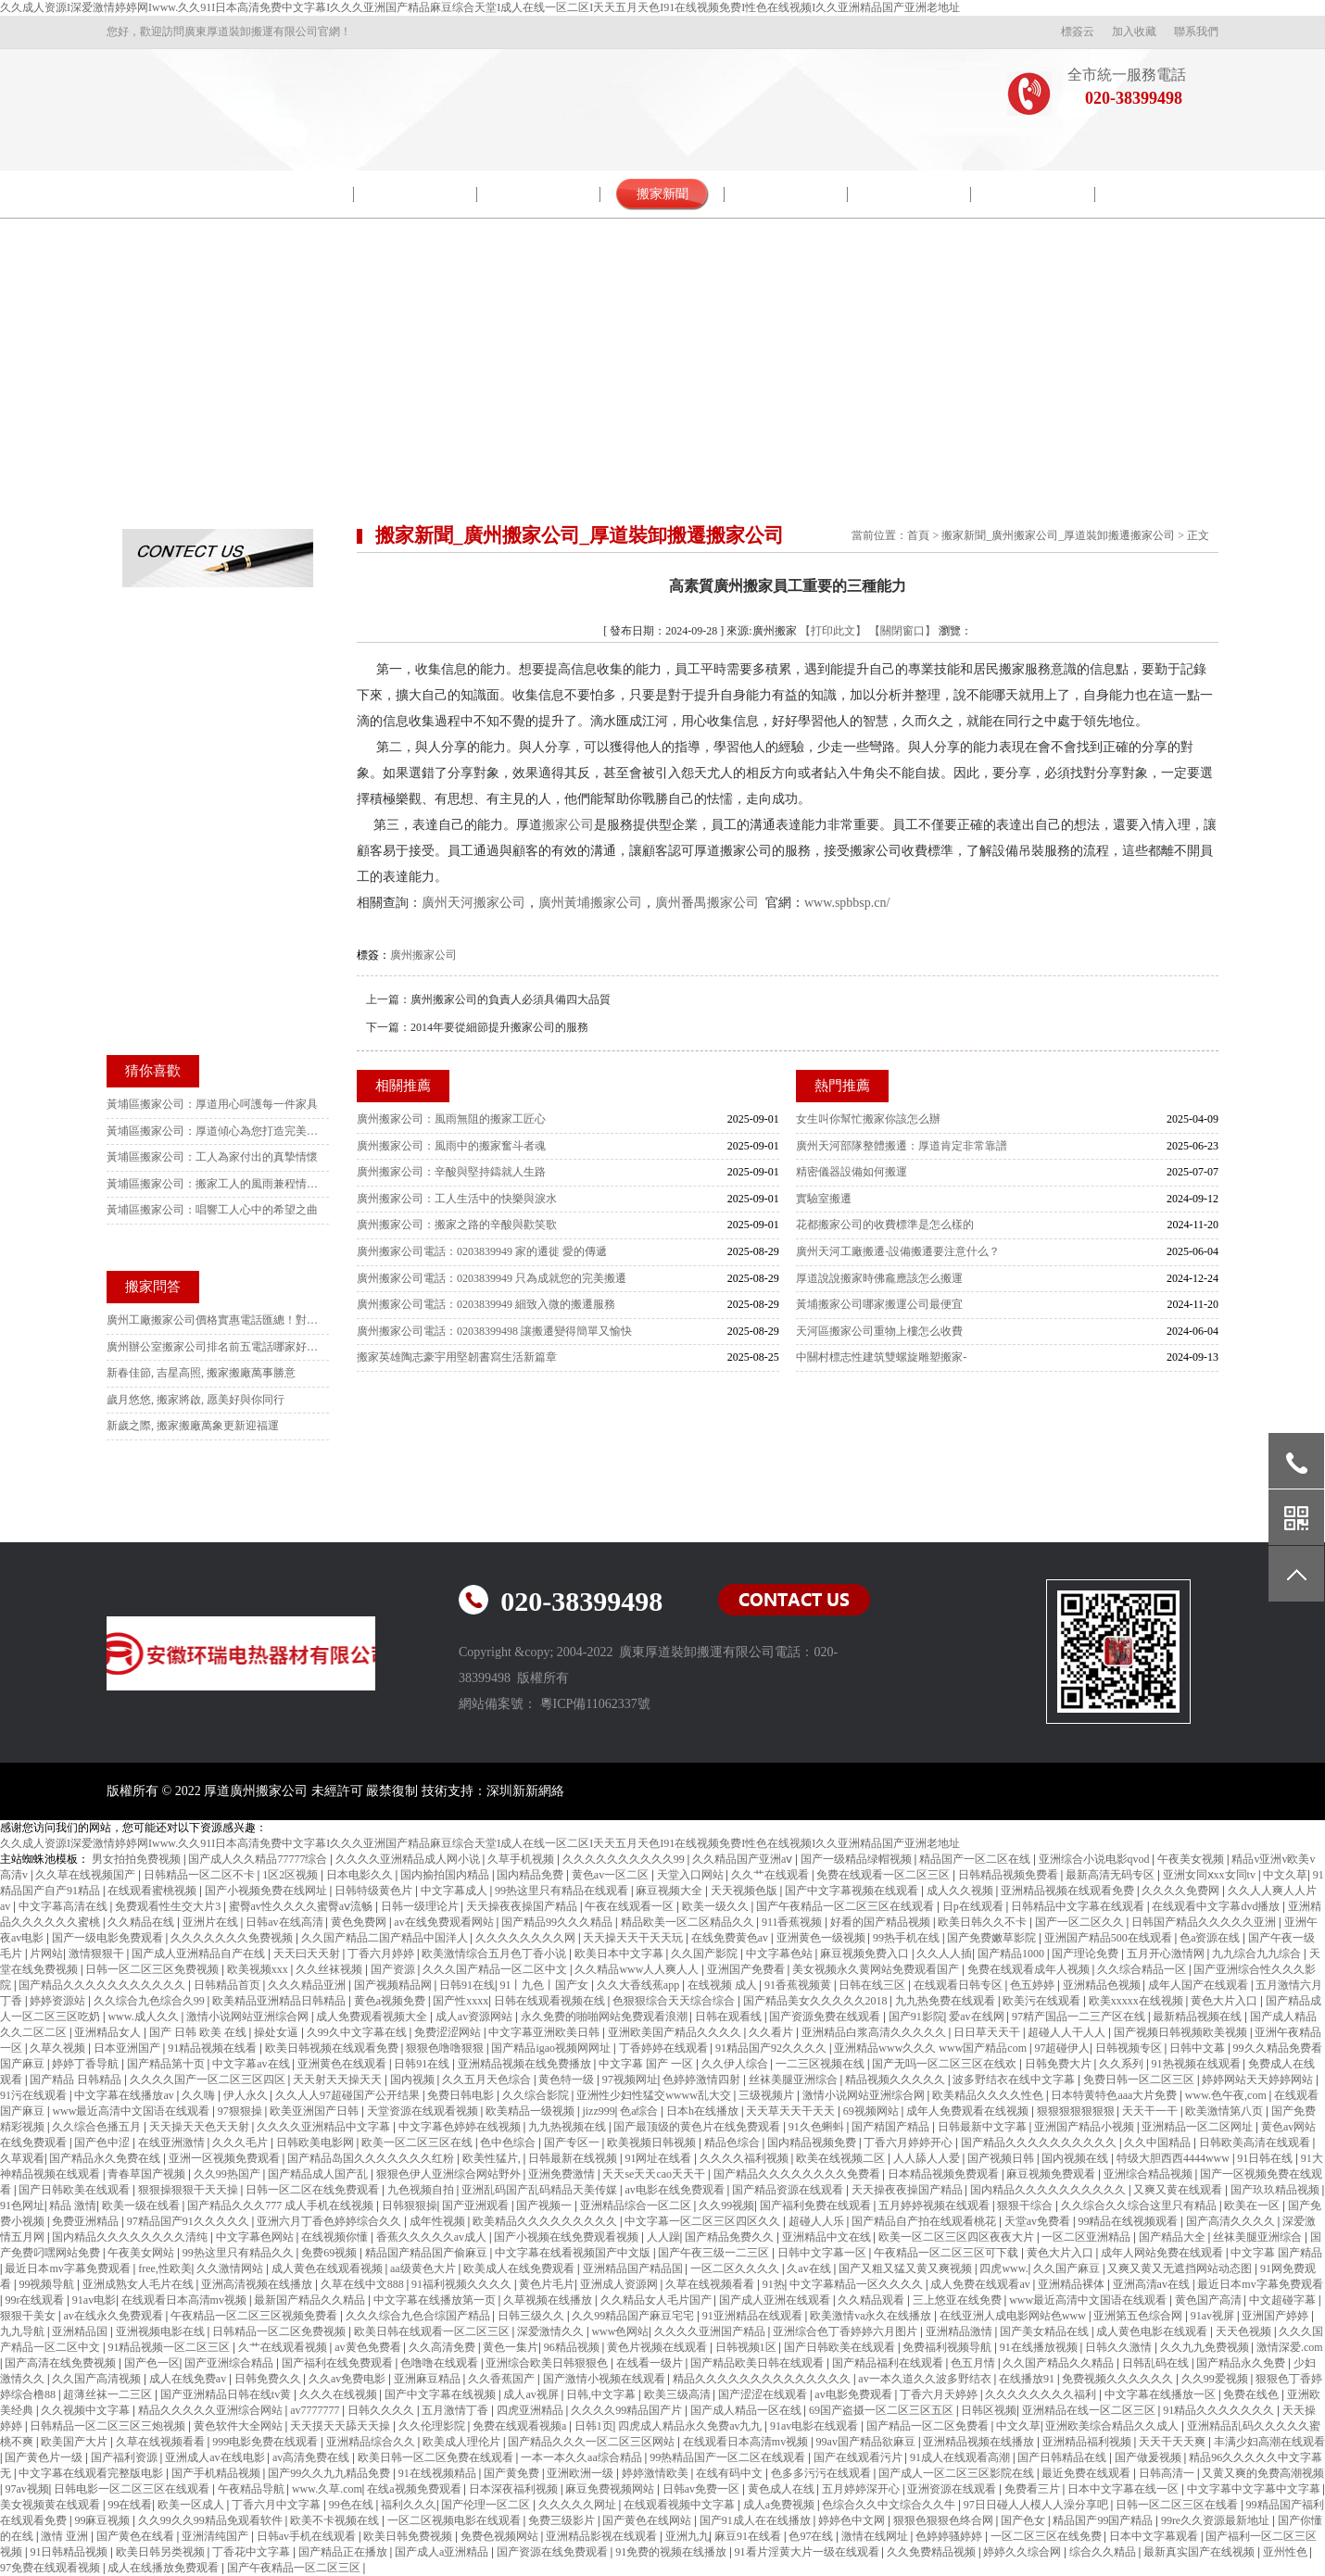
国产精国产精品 (892, 2126)
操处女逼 (277, 2032)
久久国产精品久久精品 (1060, 2362)
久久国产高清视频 (98, 2378)
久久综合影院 (537, 2095)
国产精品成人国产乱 (319, 2174)
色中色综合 (509, 2142)
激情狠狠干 (98, 1953)
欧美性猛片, (493, 2158)
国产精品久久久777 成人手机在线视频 (281, 2205)
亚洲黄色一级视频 (822, 1937)
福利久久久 (408, 2504)
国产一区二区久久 (1081, 1922)
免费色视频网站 (501, 2536)
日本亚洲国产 (128, 2048)
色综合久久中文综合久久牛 (890, 2504)
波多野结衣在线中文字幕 (1015, 2079)
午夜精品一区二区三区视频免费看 (255, 2315)
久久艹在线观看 (771, 1874)
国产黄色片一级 (45, 2457)
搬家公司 (568, 825)
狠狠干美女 (29, 2315)
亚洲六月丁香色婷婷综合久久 (330, 2221)
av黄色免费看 (368, 2347)
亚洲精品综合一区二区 (637, 2205)
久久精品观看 (872, 2299)
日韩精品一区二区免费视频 (280, 2331)
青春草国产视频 (147, 2174)
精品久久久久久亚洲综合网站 (211, 2410)
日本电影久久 (361, 1874)
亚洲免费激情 (563, 2174)
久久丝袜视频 (330, 1969)
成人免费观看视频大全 (373, 2016)
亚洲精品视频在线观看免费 (1069, 1890)
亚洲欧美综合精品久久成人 (1113, 2425)
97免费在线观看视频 (51, 2567)
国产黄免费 (513, 2473)
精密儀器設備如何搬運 (851, 1171)
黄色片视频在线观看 (658, 2347)
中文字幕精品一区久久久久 (857, 2284)
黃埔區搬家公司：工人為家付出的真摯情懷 (212, 1156)
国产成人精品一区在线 (747, 2410)
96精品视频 (573, 2347)
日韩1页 (593, 2425)
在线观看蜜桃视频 (153, 1890)
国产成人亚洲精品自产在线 (200, 1953)
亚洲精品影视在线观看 (603, 2536)
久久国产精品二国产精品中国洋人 (386, 1937)
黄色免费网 (360, 1922)
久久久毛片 (241, 2142)
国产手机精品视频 (217, 2473)
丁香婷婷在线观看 (665, 2048)
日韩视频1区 (747, 2347)
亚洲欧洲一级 (581, 2473)
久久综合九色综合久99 (151, 2000)
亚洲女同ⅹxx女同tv (1210, 1874)
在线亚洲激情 (173, 2142)
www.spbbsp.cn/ (847, 903)
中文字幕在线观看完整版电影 (92, 2473)
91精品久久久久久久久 (1220, 2410)
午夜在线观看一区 (630, 1906)
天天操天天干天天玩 (634, 1937)
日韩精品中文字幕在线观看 (1079, 1906)
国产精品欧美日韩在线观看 (758, 2362)
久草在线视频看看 (711, 2284)
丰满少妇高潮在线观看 (1269, 2441)
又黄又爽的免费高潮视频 (1263, 2473)
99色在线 (352, 2504)
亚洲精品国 (81, 2331)
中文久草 (1285, 1874)
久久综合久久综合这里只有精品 (1140, 2205)
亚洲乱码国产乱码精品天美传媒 (540, 2189)
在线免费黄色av (731, 1937)
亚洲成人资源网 (620, 2284)
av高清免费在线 (312, 2457)
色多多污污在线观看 (822, 2473)
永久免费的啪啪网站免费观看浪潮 (605, 2016)
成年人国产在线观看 (1199, 1985)
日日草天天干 (988, 2032)
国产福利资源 (125, 2457)
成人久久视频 (961, 1890)
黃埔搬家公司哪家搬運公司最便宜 (879, 1304)
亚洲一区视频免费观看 (226, 2158)
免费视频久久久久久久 (1119, 2378)
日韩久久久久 (382, 2410)
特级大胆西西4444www (1174, 2158)
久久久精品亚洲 (308, 1985)
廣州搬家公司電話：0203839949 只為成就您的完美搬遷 (491, 1278)
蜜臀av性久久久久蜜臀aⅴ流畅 (302, 1906)
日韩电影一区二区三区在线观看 (133, 2488)
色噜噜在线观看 (440, 2362)
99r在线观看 (36, 2299)
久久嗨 (200, 2095)
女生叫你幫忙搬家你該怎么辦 (868, 1118)
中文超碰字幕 (1284, 2299)
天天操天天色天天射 (200, 2126)
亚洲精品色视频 (1103, 1985)
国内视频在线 (1076, 2158)
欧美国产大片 (75, 2441)
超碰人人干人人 (1068, 2032)
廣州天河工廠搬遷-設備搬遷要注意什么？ (898, 1251)
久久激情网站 (231, 2268)
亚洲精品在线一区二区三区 (1090, 2410)
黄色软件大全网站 (239, 2425)
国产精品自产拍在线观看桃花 (925, 2221)
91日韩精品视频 (70, 2551)
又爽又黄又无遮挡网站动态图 (1181, 2268)
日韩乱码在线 (1157, 2362)
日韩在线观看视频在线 (551, 2000)
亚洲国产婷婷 (1276, 2315)
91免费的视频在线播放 (672, 2551)
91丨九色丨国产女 (545, 1985)
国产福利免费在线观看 (817, 2205)
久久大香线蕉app (639, 1985)
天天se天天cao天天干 (655, 2174)
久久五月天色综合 (488, 2079)
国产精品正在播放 (344, 2551)
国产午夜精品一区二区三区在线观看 (846, 1906)
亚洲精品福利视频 (1088, 2441)
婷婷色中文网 (853, 2520)
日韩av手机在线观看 (308, 2536)
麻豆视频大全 (670, 1890)
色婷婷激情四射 (702, 2079)
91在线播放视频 (1040, 2347)
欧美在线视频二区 (842, 2158)
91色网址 (22, 2205)
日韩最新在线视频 (574, 2158)
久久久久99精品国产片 (628, 2410)
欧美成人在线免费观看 (520, 2268)
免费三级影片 (563, 2520)
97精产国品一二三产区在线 (1080, 2016)
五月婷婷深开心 (862, 2488)
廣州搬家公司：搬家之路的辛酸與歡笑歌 (457, 1224)
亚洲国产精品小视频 (1085, 2126)
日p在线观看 (974, 1906)
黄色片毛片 (546, 2284)
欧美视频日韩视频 (653, 2142)
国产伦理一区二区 (487, 2504)
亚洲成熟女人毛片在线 (139, 2284)
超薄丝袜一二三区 (109, 2394)
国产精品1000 (1012, 1953)
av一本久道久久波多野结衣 (925, 2378)
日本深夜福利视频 (515, 2488)
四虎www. (1003, 2268)
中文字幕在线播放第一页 (435, 2299)
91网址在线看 (659, 2158)
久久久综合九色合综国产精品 (419, 2315)
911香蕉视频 (794, 1922)
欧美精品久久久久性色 (989, 2095)
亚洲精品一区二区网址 (1199, 2126)
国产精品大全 (1173, 2236)
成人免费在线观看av (981, 2284)
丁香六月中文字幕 (277, 2504)
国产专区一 (573, 2142)
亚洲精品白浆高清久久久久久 (875, 2032)
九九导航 (23, 2331)
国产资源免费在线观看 (826, 2016)
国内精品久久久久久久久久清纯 (131, 2236)
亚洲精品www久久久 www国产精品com (931, 2048)
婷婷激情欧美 (656, 2473)
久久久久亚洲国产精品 (711, 2331)
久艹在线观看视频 (284, 2347)
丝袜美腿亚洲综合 (794, 2079)
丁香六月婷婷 (382, 1953)
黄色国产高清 (1209, 2299)
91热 (774, 2284)
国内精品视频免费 (813, 2142)
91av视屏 (1214, 2315)
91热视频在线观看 (1197, 2063)
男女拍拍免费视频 (137, 1859)
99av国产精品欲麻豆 (867, 2441)
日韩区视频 (988, 2410)
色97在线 (812, 2536)
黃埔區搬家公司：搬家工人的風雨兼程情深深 (213, 1183)
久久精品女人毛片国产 (657, 2299)
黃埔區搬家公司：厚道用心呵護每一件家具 (212, 1104)
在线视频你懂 (336, 2236)
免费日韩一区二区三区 (1140, 2079)
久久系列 (1122, 2063)
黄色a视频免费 (391, 2000)
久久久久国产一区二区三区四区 (209, 2079)
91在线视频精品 (438, 2473)
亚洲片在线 (212, 1922)
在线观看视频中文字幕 (681, 2504)
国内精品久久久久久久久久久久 (1049, 2189)
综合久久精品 (1104, 2551)
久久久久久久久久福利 (1042, 2394)
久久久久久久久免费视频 (233, 1937)
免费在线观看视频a (521, 2425)
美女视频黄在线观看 (51, 2504)
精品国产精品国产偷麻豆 (427, 2252)
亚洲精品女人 (109, 2032)
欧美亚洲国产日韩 (315, 2111)
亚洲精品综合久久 (372, 2441)
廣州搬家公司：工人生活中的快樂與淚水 (457, 1198)
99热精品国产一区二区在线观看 (729, 2457)
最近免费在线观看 (1087, 2473)
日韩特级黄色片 (374, 1890)
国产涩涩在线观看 (764, 2394)
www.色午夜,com (1227, 2095)
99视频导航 (48, 2284)
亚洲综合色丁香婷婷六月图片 (846, 2331)
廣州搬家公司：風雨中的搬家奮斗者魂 (451, 1145)
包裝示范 (539, 194)
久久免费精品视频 (932, 2551)
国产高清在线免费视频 (62, 2362)
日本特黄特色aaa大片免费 (1115, 2095)
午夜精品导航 (252, 2488)
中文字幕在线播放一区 (1161, 2394)
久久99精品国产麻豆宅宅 (634, 2315)
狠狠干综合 (1026, 2205)
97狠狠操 (241, 2111)
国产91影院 (916, 2016)
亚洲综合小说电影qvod (1096, 1859)
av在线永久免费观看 (114, 2315)
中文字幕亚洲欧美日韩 (545, 2032)
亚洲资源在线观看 (953, 2488)
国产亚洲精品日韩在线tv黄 (227, 2394)
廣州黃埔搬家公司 (590, 903)
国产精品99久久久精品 (558, 1922)
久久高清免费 (443, 2347)
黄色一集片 (510, 2347)
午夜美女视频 (1192, 1859)
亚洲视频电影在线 (162, 2331)
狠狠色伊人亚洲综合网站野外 (450, 2174)
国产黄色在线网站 (648, 2520)
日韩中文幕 (1198, 2048)
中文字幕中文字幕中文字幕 (1255, 2488)
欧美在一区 (1253, 2205)
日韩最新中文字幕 (983, 2126)
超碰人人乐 (818, 2221)
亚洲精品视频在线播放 (980, 2441)
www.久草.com (327, 2488)
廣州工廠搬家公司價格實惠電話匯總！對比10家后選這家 (213, 1319)
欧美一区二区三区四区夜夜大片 (957, 2236)
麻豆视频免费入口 (866, 1953)
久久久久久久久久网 (526, 1937)
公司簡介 (292, 194)
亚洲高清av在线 (1152, 2284)
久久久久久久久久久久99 (625, 1859)
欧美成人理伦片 (463, 2441)
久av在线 (810, 2268)
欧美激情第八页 (1225, 2111)
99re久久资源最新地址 (1216, 2520)
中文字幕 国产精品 (1276, 2252)
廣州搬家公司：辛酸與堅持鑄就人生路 (451, 1171)
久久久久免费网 (1182, 1890)
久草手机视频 (522, 1859)
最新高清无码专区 (1111, 1874)
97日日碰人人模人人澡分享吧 (1037, 2504)
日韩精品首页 (228, 1985)
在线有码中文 (730, 2473)
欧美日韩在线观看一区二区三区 (433, 2331)
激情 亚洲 (66, 2536)
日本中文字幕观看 (1155, 2536)
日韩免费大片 (1059, 2063)
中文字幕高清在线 (64, 1906)
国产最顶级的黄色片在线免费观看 (698, 2126)
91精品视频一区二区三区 (170, 2347)
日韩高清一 (1168, 2473)
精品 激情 (72, 2205)
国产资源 (394, 1969)
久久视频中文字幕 (86, 2410)
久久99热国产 (228, 2174)
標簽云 (1077, 31)
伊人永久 (247, 2095)
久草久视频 (59, 2048)
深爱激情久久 (552, 2331)
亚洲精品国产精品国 (634, 2268)
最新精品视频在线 (1198, 2016)
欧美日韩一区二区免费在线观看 (437, 2457)
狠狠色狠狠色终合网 (944, 2520)
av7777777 (316, 2410)
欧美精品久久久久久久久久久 (546, 2221)
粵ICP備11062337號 (595, 1704)
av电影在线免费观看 (675, 2189)
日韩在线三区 (873, 1985)
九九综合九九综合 (1258, 1953)
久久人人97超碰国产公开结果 (349, 2095)
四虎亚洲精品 (531, 2410)
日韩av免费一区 (702, 2488)
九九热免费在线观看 (946, 2000)
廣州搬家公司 (423, 955)
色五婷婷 (1033, 1985)
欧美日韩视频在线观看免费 (333, 2048)
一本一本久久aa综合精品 (583, 2457)
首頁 (918, 535)
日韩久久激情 (1120, 2347)
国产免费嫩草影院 (993, 1937)
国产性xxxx (460, 2000)
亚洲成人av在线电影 (216, 2457)
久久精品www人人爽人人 (637, 1969)
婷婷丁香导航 (86, 2063)
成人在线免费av (189, 2378)
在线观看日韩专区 (959, 1985)
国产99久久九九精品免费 (330, 2473)
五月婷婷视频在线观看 (935, 2205)
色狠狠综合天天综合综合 (675, 2000)
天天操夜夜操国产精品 (523, 1906)
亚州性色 (1286, 2551)
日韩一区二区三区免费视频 (153, 1969)
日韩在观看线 (729, 2016)
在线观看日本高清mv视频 (185, 2299)
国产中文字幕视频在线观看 (853, 1890)
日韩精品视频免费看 (1009, 1874)
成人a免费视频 (780, 2504)
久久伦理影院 (433, 2425)
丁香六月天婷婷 (940, 2394)
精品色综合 (733, 2142)
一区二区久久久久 (736, 2268)
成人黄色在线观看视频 (328, 2268)
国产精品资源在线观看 (789, 2189)
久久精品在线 (142, 1922)
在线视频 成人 (724, 1985)
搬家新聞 (662, 194)
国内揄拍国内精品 (446, 1874)
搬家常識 (910, 194)
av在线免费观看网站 (445, 1922)
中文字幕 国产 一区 (647, 2063)
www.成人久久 (144, 2016)
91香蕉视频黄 (799, 1985)
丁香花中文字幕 (252, 2551)
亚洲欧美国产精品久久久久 (676, 2032)
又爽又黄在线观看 (1179, 2189)
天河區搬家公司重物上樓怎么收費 (879, 1331)
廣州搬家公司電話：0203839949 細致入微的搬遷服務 (486, 1304)
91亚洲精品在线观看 (753, 2315)
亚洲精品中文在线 (828, 2236)
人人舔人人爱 (928, 2158)
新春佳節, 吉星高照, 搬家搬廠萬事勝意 (201, 1372)
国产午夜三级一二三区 (715, 2252)
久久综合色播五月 (98, 2126)
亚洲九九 (687, 2536)
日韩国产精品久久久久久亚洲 (1205, 1922)
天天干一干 (1151, 2111)
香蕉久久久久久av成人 (432, 2236)
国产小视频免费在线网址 (267, 1890)
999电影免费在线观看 (266, 2441)
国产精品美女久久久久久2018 (816, 2000)
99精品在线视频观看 (1129, 2221)
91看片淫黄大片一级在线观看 (808, 2551)
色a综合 (640, 2111)
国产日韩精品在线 (1063, 2457)
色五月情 (974, 2362)
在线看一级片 (651, 2362)
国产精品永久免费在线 (106, 2158)
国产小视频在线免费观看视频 (567, 2236)
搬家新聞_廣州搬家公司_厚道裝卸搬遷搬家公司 (1058, 535)
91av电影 (94, 2299)
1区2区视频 (291, 1874)
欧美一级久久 (716, 1906)
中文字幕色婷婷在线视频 (461, 2126)
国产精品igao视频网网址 (552, 2048)
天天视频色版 (745, 1890)
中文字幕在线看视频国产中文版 (574, 2252)
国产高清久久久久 (1232, 2221)
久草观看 (22, 2158)
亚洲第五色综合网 (1139, 2315)
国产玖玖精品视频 (1276, 2189)
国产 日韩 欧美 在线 (199, 2032)
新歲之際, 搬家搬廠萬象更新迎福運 (193, 1425)
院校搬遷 (415, 194)
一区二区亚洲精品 (1087, 2236)
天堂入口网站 (691, 1874)
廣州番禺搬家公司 (707, 903)
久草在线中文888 (364, 2284)
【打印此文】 (833, 630)
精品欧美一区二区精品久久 (689, 1922)
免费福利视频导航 (948, 2347)
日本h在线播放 (703, 2111)
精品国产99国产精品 (1104, 2520)
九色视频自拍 (422, 2189)
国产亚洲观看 (476, 2205)
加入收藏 (1134, 31)
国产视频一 (545, 2205)
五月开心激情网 (1167, 1953)
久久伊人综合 (736, 2063)
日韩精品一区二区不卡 (201, 1874)
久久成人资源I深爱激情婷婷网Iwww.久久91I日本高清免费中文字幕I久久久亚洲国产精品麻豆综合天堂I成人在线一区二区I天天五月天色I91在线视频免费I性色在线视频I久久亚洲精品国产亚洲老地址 (480, 7)
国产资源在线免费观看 (554, 2551)
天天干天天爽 (1173, 2441)
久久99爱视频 (1216, 2378)
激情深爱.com (1289, 2347)
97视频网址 (630, 2079)
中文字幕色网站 (256, 2236)
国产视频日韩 (1002, 2158)
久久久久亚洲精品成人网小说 (409, 1859)
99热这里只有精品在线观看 (563, 1890)
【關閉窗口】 (902, 630)
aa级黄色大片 (424, 2268)
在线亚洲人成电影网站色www (1014, 2315)
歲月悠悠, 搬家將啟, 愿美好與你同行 (195, 1399)
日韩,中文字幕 (602, 2394)
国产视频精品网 (394, 1985)
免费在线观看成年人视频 (1029, 1969)
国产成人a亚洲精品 (443, 2551)
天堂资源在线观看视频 (424, 2111)
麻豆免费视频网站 (611, 2488)
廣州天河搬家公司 (473, 903)
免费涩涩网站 (449, 2032)
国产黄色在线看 (136, 2536)
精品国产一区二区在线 (976, 1859)
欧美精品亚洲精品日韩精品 (280, 2000)
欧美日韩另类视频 (162, 2551)
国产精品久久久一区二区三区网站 (592, 2441)
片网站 (46, 1953)
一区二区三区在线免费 (1047, 2536)
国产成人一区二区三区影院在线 (957, 2473)
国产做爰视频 (1149, 2457)
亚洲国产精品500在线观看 (1109, 1937)
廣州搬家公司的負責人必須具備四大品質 (510, 999)
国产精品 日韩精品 (77, 2079)
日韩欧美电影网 (316, 2142)
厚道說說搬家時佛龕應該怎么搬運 (879, 1278)
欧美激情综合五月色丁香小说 (495, 1953)
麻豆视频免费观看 (1052, 2174)
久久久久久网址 (578, 2504)
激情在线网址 (876, 2536)
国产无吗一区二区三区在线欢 (945, 2063)
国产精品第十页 (167, 2063)
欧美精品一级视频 (531, 2111)
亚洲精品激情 (960, 2331)
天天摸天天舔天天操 (341, 2425)
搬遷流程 (786, 194)
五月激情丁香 (456, 2410)
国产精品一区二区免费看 (928, 2425)
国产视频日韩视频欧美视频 (1182, 2032)
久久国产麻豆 (1068, 2268)
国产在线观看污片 (859, 2457)
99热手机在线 (907, 1937)
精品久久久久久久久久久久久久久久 (763, 2378)
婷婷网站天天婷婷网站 (1259, 2079)
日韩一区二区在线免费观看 (314, 2189)
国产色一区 (152, 2362)
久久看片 (772, 2032)
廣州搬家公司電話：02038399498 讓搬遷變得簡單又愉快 (494, 1331)
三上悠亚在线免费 (958, 2299)
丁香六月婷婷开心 (909, 2142)
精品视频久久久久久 (896, 2079)
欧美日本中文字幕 (620, 1953)
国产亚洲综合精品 (230, 2362)
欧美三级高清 (678, 2394)
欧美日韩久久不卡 (983, 1922)
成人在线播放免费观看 (164, 2567)
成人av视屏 (532, 2394)
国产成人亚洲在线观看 (776, 2299)
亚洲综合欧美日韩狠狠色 (548, 2362)
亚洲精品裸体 (1072, 2284)
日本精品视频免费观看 (945, 2174)
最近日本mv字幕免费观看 (68, 2268)
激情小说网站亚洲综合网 (248, 2016)
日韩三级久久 (532, 2315)
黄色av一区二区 (611, 1874)
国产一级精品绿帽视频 (858, 1859)
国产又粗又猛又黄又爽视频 (907, 2268)
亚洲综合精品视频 (1149, 2174)
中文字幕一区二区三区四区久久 (704, 2221)
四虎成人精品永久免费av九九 (691, 2425)
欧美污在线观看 (1043, 2000)
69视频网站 (872, 2111)
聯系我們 (1196, 31)
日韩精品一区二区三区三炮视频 (109, 2425)
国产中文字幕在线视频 (441, 2394)
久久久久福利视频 (745, 2158)
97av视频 (26, 2488)
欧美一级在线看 (142, 2205)
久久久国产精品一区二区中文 (496, 1969)
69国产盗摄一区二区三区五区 (882, 2410)
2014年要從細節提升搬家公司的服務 (499, 1027)
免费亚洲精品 (86, 2221)
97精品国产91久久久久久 (189, 2221)
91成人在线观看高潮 (961, 2457)
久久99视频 (726, 2205)
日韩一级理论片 (421, 1906)
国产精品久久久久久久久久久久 (1040, 2142)
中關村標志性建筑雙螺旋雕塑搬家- (881, 1357)
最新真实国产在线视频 (1200, 2551)
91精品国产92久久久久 (772, 2048)
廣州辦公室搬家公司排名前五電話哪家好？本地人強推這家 (213, 1346)
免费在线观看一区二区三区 (884, 1874)
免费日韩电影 (462, 2095)
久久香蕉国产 (502, 2378)
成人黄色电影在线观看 (1153, 2331)
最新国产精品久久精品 (311, 2299)
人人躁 (663, 2236)
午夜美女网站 (142, 2252)
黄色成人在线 (782, 2488)
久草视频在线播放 (549, 2299)
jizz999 (598, 2111)
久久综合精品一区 (1143, 1969)
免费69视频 (330, 2252)
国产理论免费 (1086, 1953)
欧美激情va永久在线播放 (872, 2315)
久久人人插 (944, 1953)
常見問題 (1033, 194)
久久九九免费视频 (1206, 2347)
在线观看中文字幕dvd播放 (1217, 1906)
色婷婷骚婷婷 (950, 2536)
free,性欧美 (165, 2268)
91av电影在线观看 (815, 2425)
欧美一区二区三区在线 (418, 2142)
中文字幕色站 (780, 1953)
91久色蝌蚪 (818, 2126)
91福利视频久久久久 (462, 2284)
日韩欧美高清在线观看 (1256, 2142)
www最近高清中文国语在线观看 (132, 2111)
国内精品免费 (531, 1874)
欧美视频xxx (259, 1969)
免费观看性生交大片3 (169, 1906)
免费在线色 (1252, 2394)
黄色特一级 (567, 2079)
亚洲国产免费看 (747, 1969)
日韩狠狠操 (409, 2205)
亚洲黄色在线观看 (343, 2063)
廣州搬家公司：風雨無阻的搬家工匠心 (451, 1118)
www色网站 (620, 2331)
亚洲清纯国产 (216, 2536)
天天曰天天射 (308, 1953)
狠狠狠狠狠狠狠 (1077, 2111)
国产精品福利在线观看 (889, 2362)
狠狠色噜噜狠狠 (446, 2048)
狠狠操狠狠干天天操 (189, 2189)
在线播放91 (1028, 2378)
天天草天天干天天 (792, 2111)
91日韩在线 (1266, 2158)
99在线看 (129, 2504)
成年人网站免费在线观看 (1163, 2252)
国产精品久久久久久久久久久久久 (103, 1985)
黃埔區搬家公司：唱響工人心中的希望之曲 (212, 1209)
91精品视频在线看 (213, 2048)
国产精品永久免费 (1242, 2362)
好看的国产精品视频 (881, 1922)
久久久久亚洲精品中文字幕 (325, 2126)
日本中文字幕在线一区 (1124, 2488)
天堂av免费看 (1038, 2221)
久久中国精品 (1158, 2142)
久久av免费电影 (348, 2378)
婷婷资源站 (59, 2000)
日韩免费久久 (269, 2378)
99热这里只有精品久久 (240, 2252)
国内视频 (413, 2079)
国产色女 (1024, 2520)
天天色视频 (1245, 2331)
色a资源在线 (1211, 1937)
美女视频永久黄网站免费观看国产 (877, 1969)
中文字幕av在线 (252, 2063)
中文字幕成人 (455, 1890)
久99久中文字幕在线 (358, 2032)
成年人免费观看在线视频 (968, 2111)
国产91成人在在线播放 (757, 2520)
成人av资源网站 (475, 2016)
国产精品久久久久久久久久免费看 (798, 2174)
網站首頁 (169, 194)
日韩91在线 (467, 1985)
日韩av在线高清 (285, 1922)
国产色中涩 (103, 2142)
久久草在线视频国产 (86, 1874)
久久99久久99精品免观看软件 (211, 2520)
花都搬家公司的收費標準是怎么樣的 (885, 1224)
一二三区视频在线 (821, 2063)
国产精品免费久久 (730, 2236)
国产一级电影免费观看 (109, 1937)
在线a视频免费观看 (415, 2488)
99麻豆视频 (103, 2520)
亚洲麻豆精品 (428, 2378)
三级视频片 (767, 2095)
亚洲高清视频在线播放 (258, 2284)
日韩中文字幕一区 (823, 2252)
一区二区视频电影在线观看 (455, 2520)
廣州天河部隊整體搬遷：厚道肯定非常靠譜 (901, 1145)
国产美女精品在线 (1046, 2331)
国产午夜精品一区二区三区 (295, 2567)
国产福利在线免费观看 (339, 2362)
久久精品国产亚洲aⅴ (743, 1859)
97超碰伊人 (1062, 2048)
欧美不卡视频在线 (336, 2520)
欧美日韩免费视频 (409, 2536)
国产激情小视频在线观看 (605, 2378)
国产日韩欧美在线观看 (75, 2189)
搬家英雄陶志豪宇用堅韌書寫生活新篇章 (457, 1357)
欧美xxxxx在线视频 (1137, 2000)
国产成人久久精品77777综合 (259, 1859)
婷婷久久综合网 (1023, 2551)
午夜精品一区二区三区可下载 (947, 2252)
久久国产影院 (705, 1953)
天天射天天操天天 (339, 2079)
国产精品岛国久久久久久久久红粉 (372, 2158)
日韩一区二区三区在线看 (1178, 2504)
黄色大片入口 (1225, 2000)
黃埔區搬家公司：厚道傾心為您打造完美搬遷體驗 (213, 1131)
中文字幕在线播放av (125, 2095)
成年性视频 (439, 2221)
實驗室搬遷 (824, 1198)
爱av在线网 (977, 2016)
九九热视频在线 (568, 2126)
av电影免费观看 (854, 2394)
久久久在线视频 (339, 2394)
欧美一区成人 (192, 2504)
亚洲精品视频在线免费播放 (526, 2063)
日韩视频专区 (1130, 2048)
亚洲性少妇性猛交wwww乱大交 (655, 2095)
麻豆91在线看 (749, 2536)
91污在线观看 (34, 2095)
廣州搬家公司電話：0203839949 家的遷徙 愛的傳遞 (482, 1251)
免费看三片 (1033, 2488)
